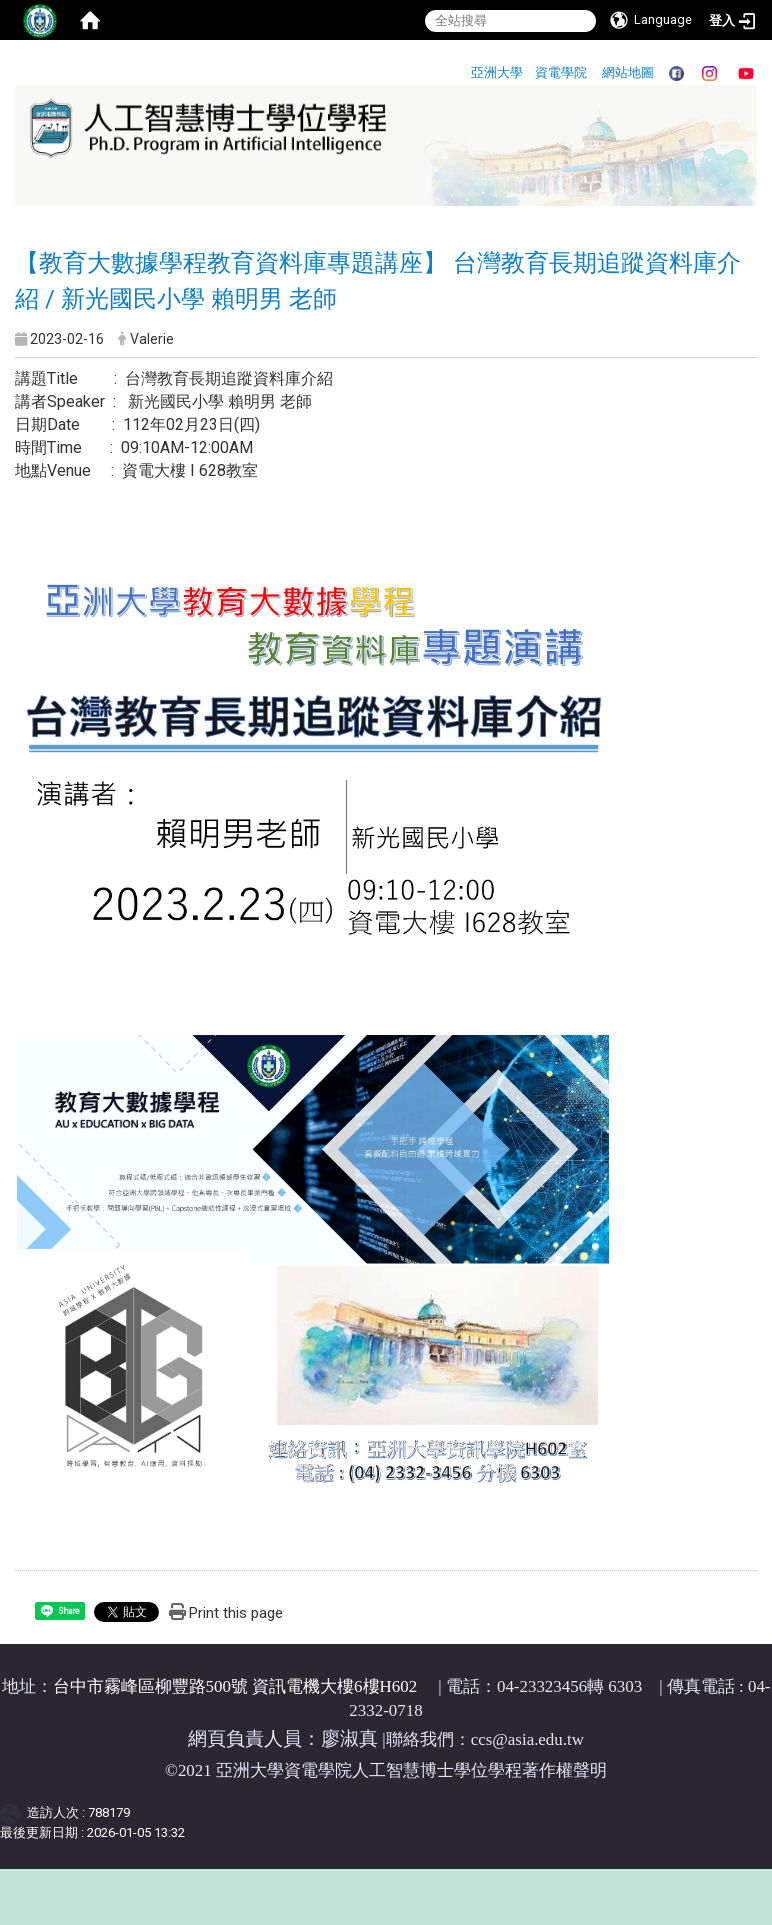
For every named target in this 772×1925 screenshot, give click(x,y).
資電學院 (561, 72)
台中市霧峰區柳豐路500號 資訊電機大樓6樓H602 (235, 1686)
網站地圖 (628, 72)
